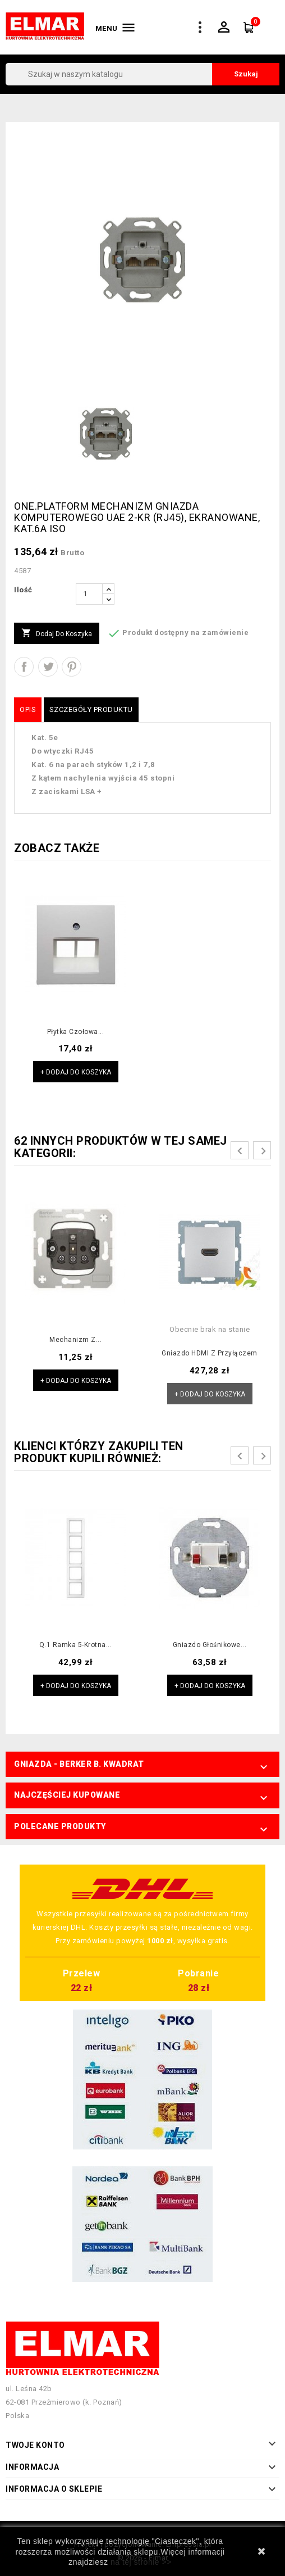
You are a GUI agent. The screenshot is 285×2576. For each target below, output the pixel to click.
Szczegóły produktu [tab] (91, 709)
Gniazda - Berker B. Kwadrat (79, 1763)
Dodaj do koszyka (56, 633)
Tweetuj (48, 666)
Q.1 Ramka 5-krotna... (75, 1645)
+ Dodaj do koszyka (75, 1072)
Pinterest (71, 666)
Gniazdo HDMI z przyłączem (210, 1353)
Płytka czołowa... (75, 1032)
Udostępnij (24, 666)
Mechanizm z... (75, 1340)
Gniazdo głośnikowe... (210, 1645)
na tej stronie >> (141, 2561)
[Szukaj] (142, 74)
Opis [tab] (28, 709)
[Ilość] (89, 594)
